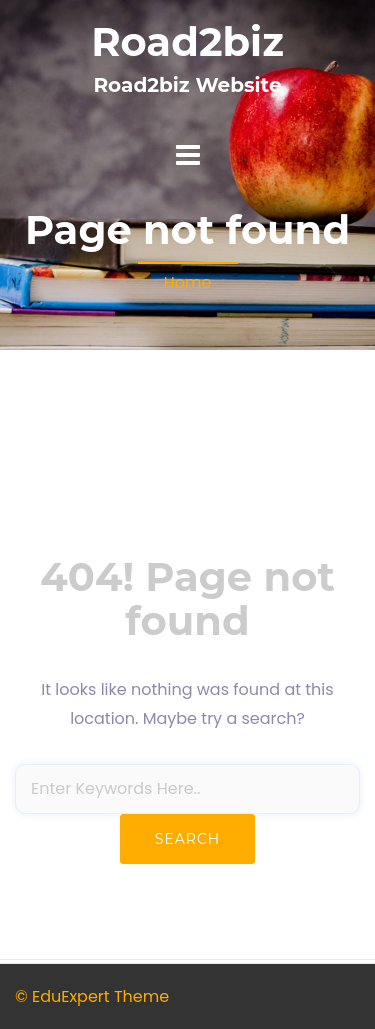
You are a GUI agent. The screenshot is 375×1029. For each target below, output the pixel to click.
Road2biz (187, 41)
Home (188, 282)
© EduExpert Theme (92, 996)
